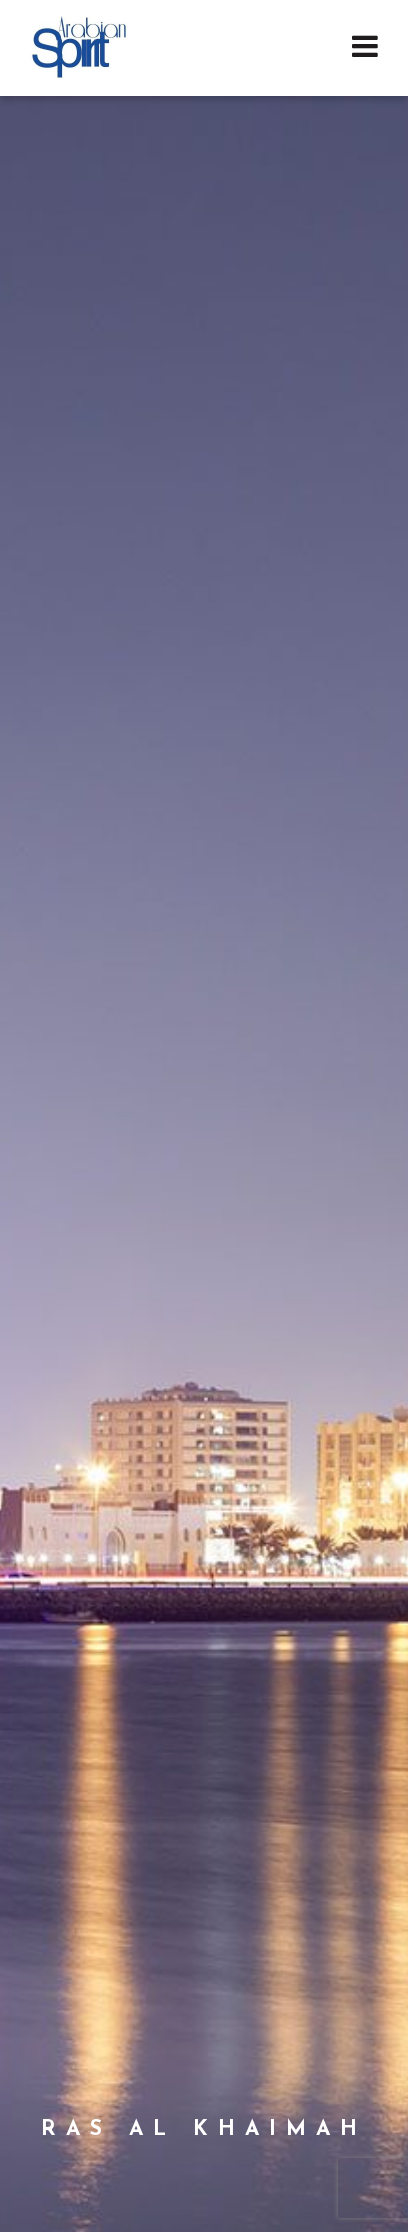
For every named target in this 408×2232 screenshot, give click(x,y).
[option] (204, 1116)
